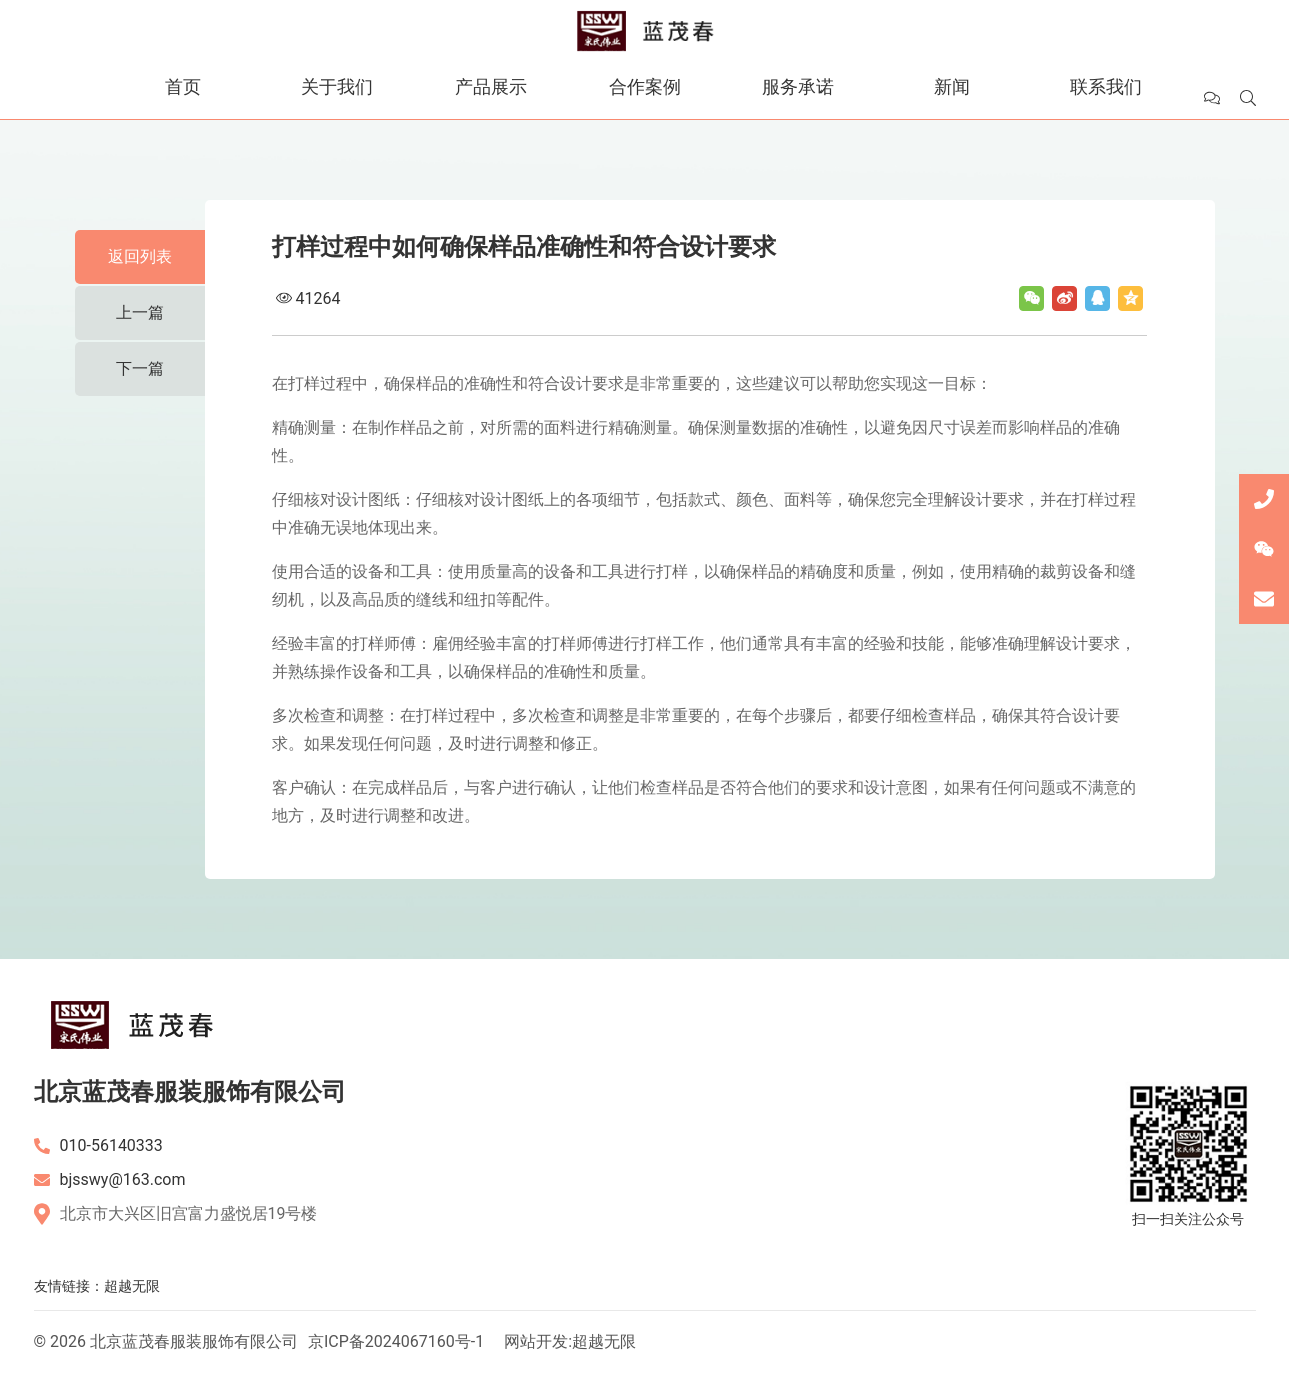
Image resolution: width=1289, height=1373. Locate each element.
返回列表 (140, 256)
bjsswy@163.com (123, 1179)
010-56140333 (111, 1145)
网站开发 (536, 1341)
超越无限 (132, 1286)
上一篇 (140, 312)
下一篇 (140, 368)
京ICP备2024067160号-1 (396, 1341)
